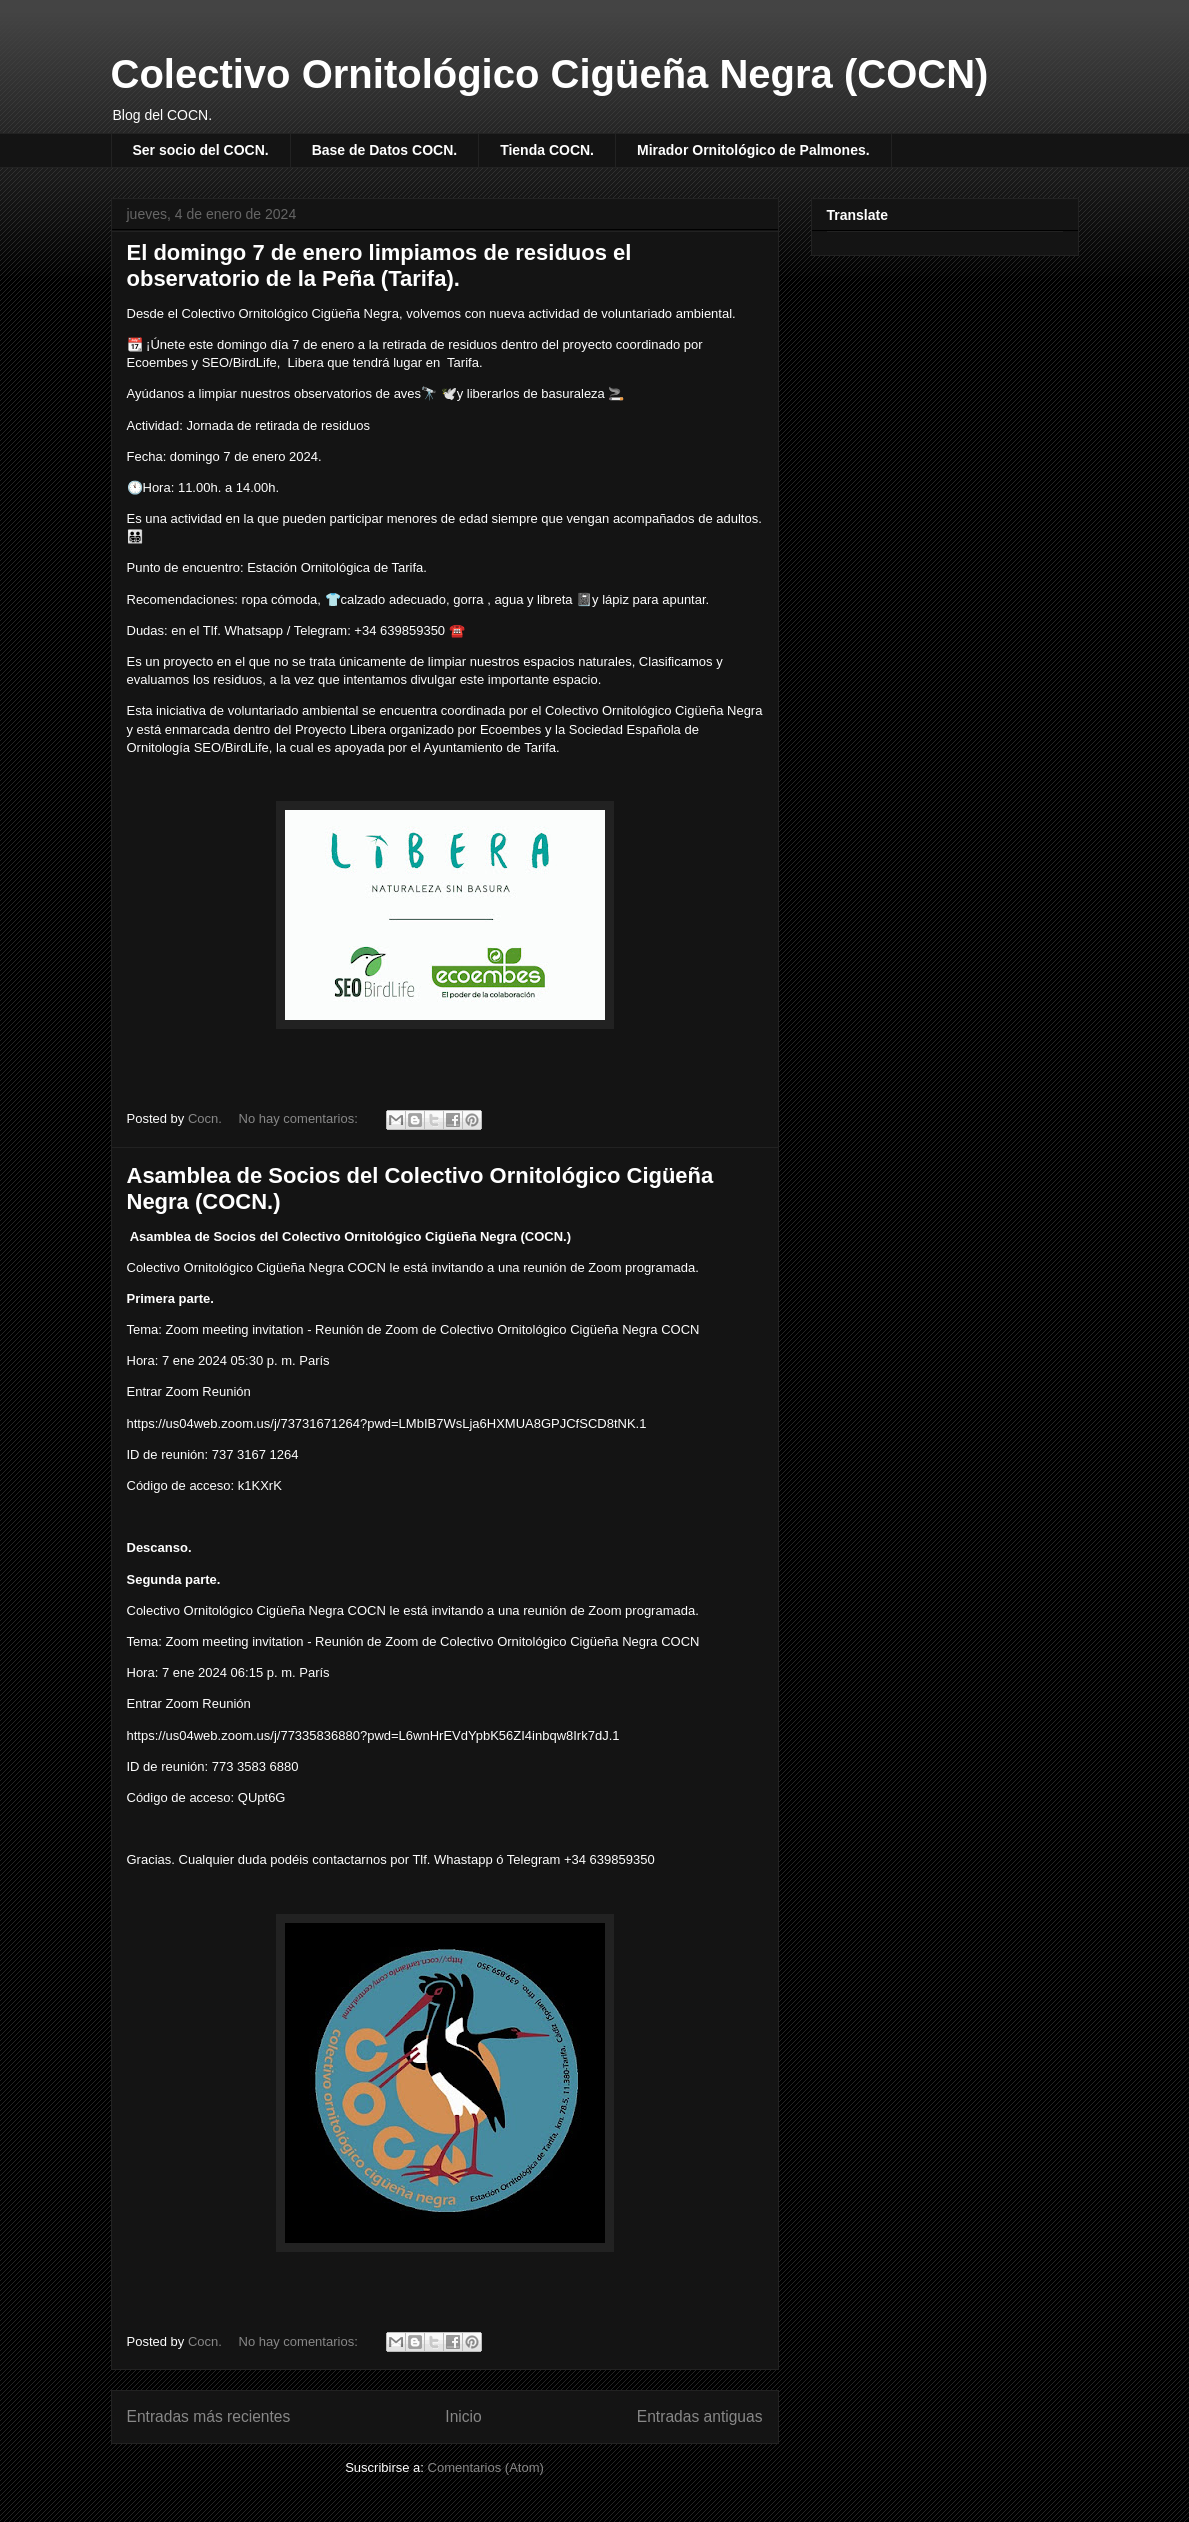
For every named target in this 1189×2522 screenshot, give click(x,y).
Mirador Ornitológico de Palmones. (753, 150)
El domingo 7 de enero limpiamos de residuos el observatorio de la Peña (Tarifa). (379, 265)
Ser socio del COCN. (201, 150)
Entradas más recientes (209, 2416)
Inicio (463, 2416)
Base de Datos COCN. (384, 150)
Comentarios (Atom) (486, 2467)
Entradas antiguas (700, 2416)
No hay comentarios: (300, 1118)
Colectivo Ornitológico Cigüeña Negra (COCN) (550, 74)
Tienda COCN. (547, 150)
